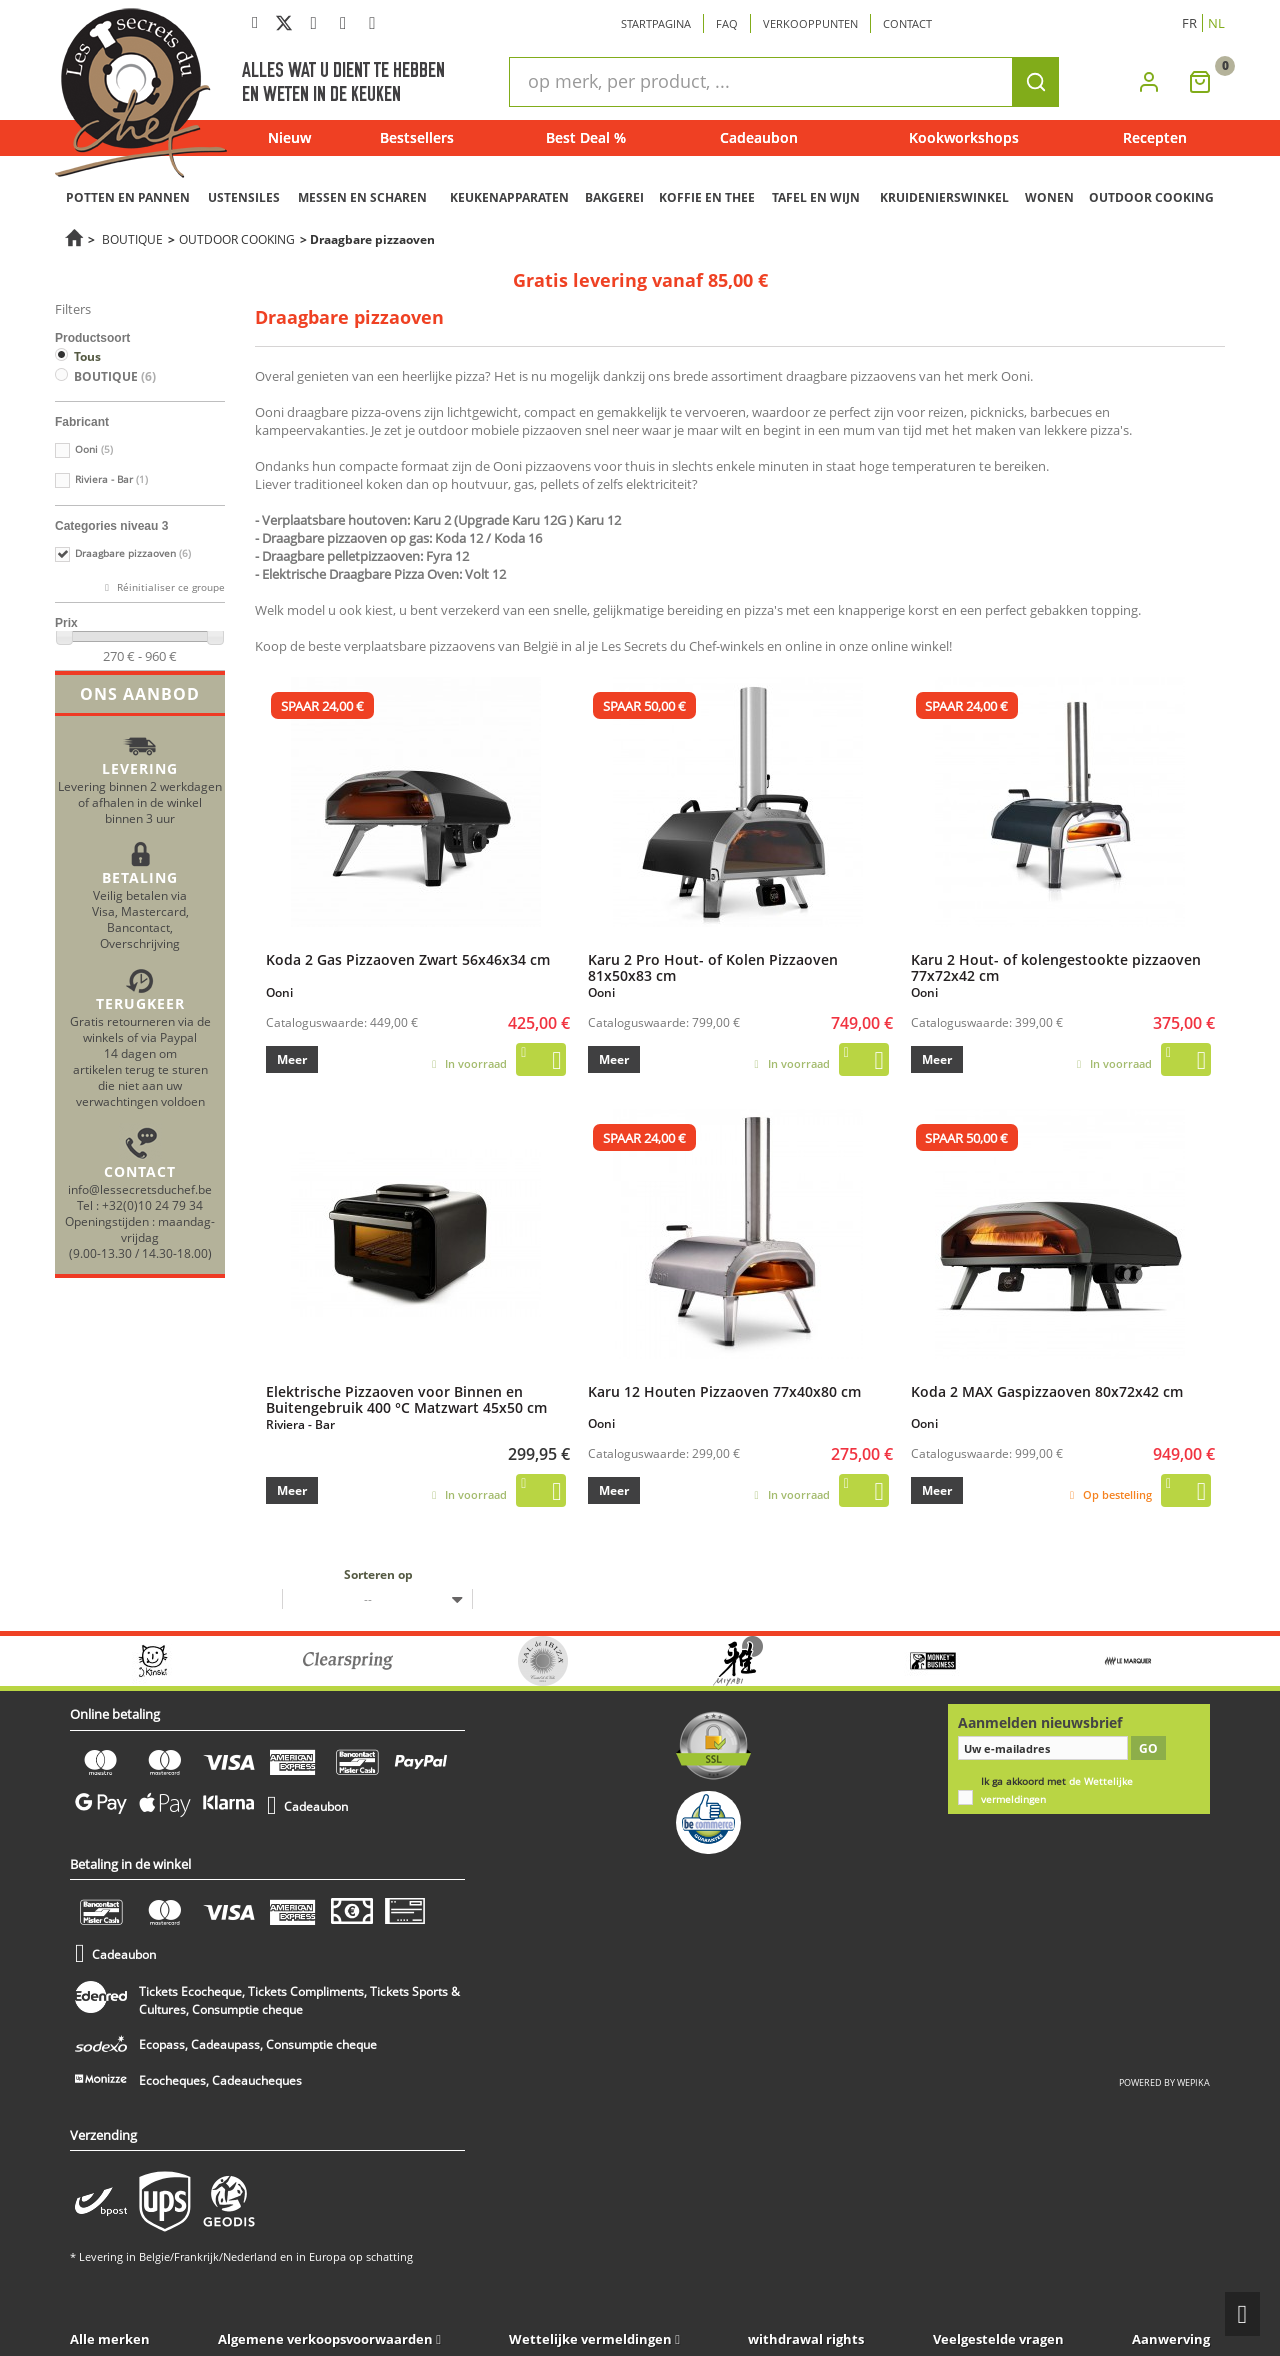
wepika (1193, 2082)
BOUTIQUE (132, 239)
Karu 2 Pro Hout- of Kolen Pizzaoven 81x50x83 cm (713, 967)
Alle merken (110, 2339)
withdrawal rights (806, 2339)
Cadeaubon (759, 137)
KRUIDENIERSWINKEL (944, 197)
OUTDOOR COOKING (1151, 197)
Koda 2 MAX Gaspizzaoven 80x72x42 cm (1047, 1391)
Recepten (1155, 137)
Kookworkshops (964, 137)
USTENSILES (244, 197)
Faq (727, 23)
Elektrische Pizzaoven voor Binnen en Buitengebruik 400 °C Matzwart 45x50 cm (406, 1399)
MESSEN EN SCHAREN (362, 197)
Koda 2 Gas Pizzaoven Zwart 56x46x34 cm (408, 959)
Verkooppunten (810, 23)
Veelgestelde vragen (998, 2339)
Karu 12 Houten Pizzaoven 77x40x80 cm (724, 1391)
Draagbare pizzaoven (133, 553)
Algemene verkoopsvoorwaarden (325, 2339)
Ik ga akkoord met (1057, 1790)
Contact (907, 23)
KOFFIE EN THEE (707, 197)
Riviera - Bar (111, 479)
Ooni (94, 449)
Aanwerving (1171, 2339)
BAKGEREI (614, 197)
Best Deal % (586, 137)
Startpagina (656, 23)
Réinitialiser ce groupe (169, 587)
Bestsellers (417, 137)
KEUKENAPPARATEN (509, 197)
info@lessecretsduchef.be (140, 1189)
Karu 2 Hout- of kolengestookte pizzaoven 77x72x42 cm (1056, 967)
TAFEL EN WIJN (816, 197)
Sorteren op (378, 1574)
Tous (87, 356)
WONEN (1049, 197)
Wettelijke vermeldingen (590, 2339)
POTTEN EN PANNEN (128, 197)
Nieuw (289, 137)
